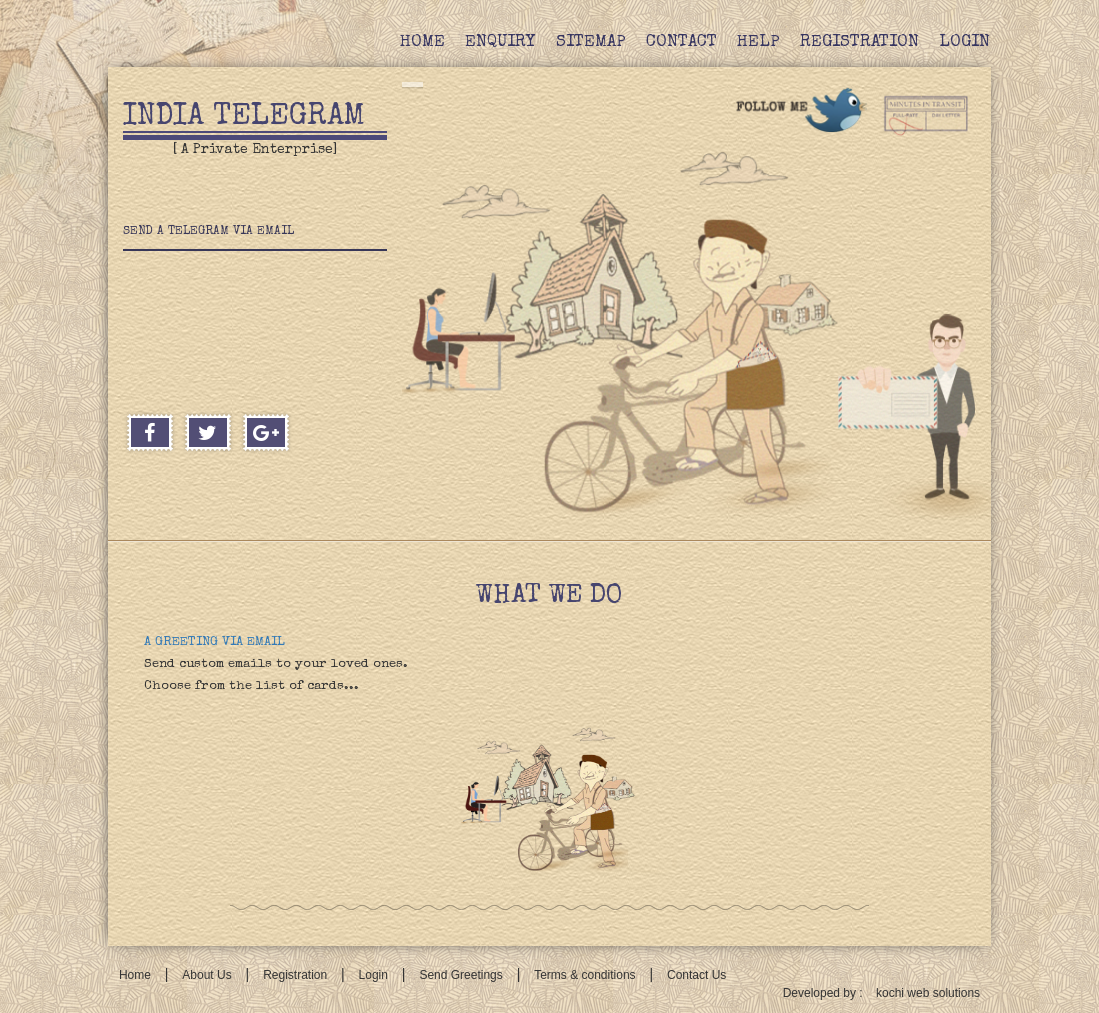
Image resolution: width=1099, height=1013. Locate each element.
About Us (206, 975)
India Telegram (244, 118)
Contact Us (696, 975)
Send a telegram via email (208, 232)
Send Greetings (460, 975)
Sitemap (591, 42)
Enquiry (500, 42)
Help (758, 42)
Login (964, 42)
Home (422, 42)
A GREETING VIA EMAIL (214, 642)
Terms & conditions (584, 975)
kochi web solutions (928, 993)
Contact (681, 42)
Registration (859, 42)
